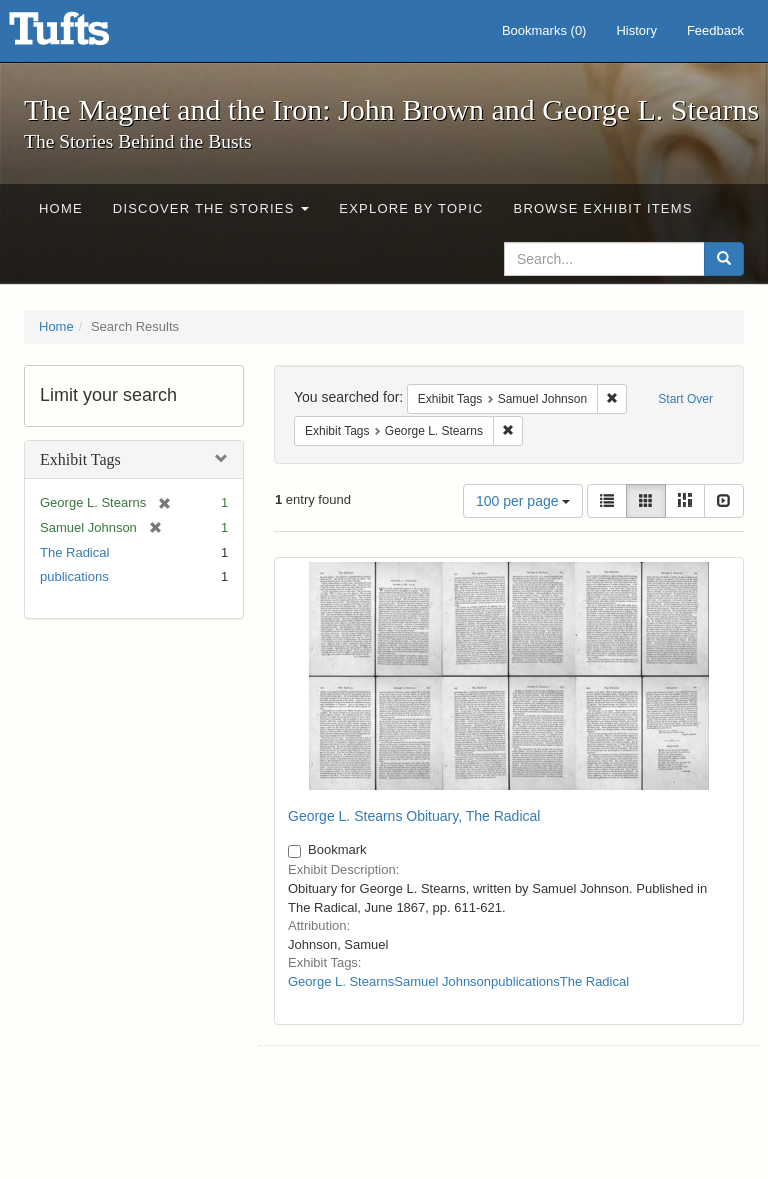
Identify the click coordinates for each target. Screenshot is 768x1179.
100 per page (523, 501)
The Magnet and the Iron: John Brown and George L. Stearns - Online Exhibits (84, 35)
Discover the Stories (211, 208)
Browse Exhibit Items (603, 208)
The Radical (74, 552)
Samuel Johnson (442, 981)
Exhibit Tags (80, 459)
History (636, 30)
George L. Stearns (341, 981)
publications (74, 576)
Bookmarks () (544, 30)
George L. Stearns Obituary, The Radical (414, 816)
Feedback (715, 30)
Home (61, 208)
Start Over (685, 399)
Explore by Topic (411, 208)
